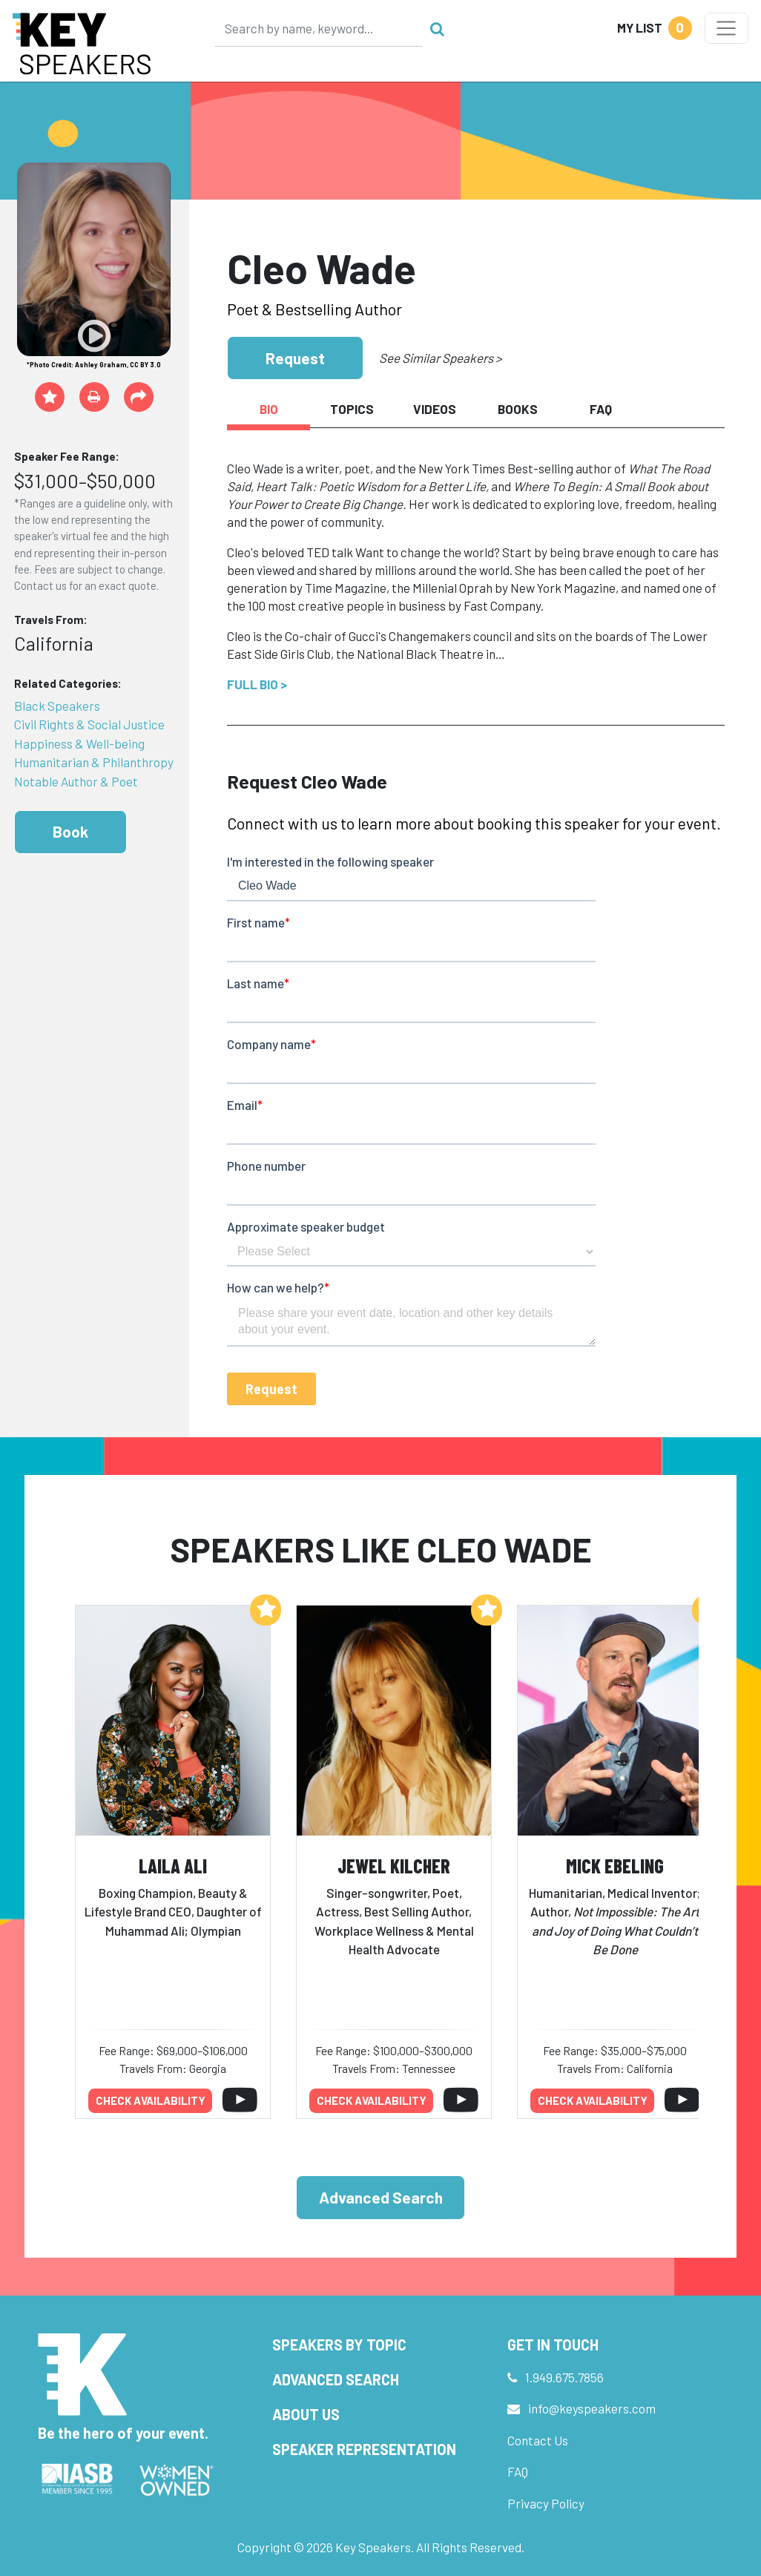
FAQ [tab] (601, 408)
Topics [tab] (352, 408)
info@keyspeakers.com (592, 2408)
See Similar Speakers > (440, 357)
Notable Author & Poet (76, 781)
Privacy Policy (545, 2503)
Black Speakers (57, 705)
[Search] (319, 28)
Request (295, 358)
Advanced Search (381, 2197)
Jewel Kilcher (393, 1865)
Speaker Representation (364, 2449)
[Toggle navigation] (726, 28)
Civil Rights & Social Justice (89, 724)
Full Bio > (257, 684)
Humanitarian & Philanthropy (94, 762)
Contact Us (537, 2440)
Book (70, 831)
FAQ (517, 2471)
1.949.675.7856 (564, 2377)
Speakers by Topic (339, 2344)
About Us (306, 2414)
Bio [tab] (269, 408)
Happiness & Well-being (79, 743)
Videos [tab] (434, 408)
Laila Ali (173, 1865)
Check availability (150, 2100)
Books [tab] (518, 408)
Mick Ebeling (615, 1865)
